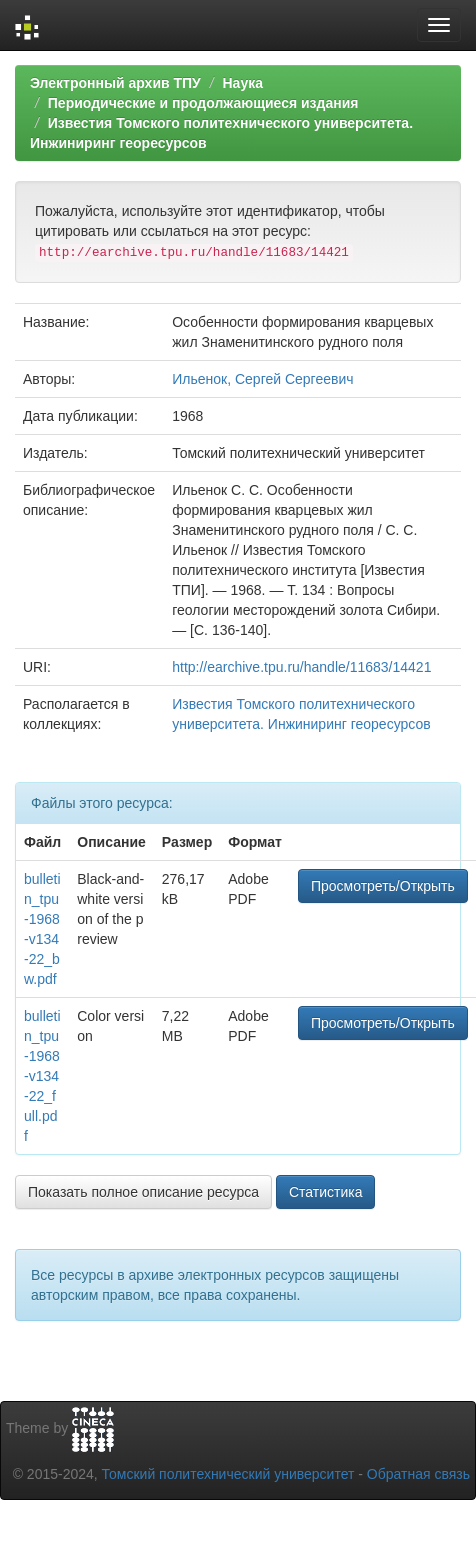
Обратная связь (418, 1474)
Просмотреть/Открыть (383, 886)
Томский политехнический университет (228, 1474)
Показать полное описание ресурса (143, 1192)
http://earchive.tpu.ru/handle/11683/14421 (301, 667)
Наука (242, 83)
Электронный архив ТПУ (115, 83)
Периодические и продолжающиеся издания (203, 103)
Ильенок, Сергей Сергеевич (262, 379)
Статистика (326, 1192)
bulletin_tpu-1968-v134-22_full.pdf (42, 1076)
